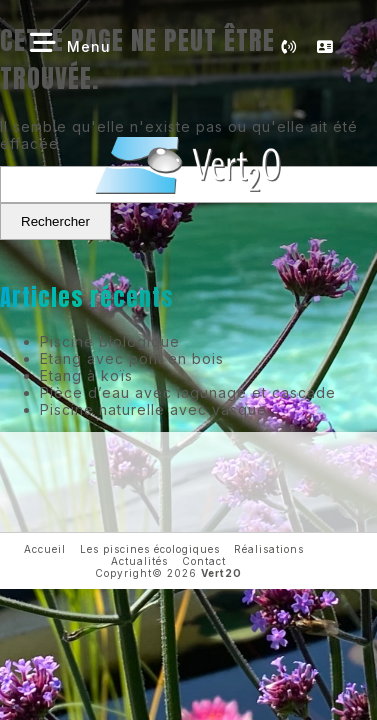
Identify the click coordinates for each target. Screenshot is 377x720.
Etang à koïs (86, 375)
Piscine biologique (110, 341)
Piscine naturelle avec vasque (153, 409)
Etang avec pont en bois (132, 358)
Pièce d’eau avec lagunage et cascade (188, 392)
